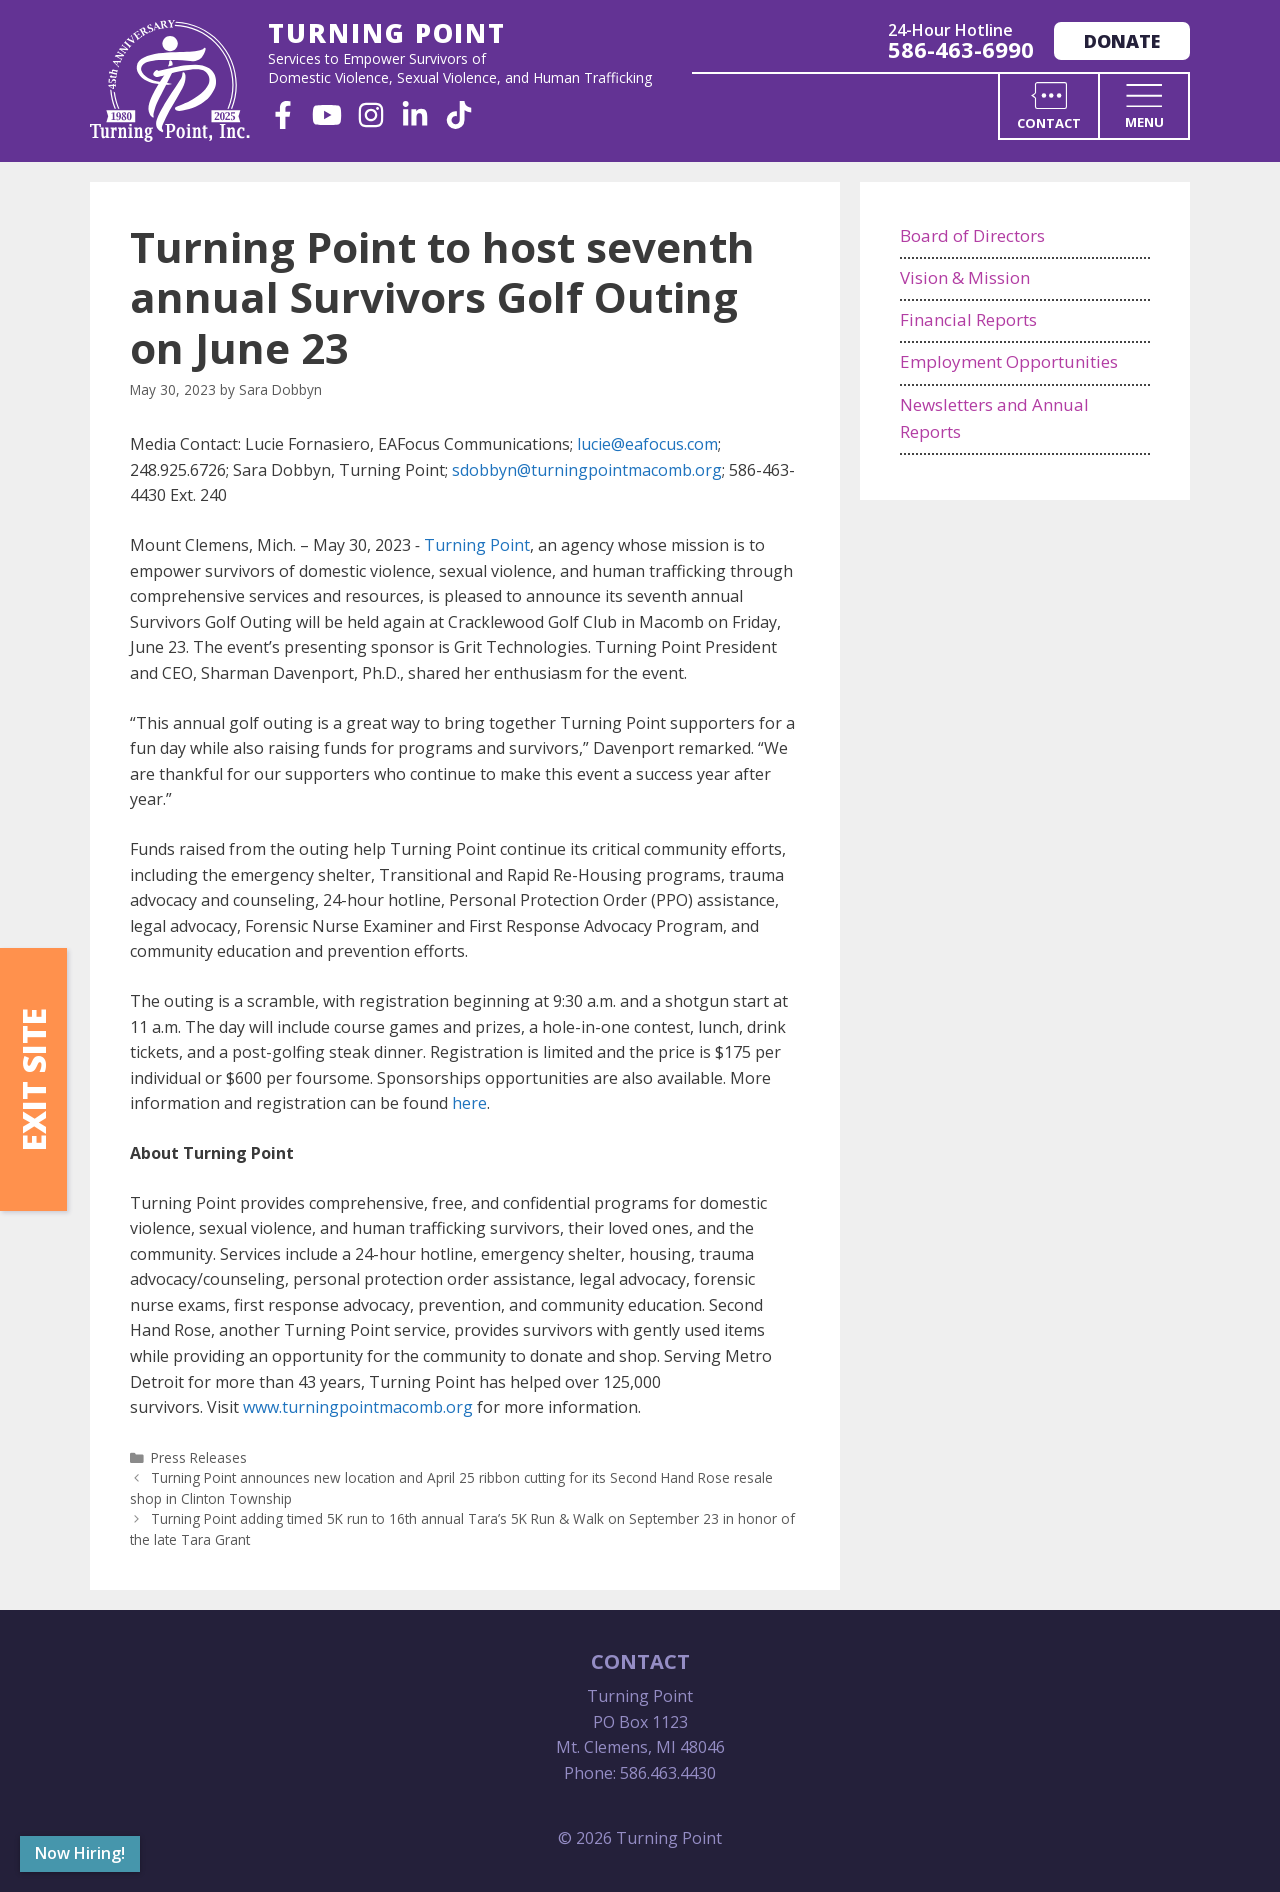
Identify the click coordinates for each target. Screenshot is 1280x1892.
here (469, 1103)
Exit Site (33, 1079)
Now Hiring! (80, 1853)
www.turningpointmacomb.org (358, 1407)
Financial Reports (968, 319)
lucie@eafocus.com (647, 444)
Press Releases (199, 1457)
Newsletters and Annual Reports (994, 418)
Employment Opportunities (1009, 361)
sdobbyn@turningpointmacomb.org (587, 470)
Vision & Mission (965, 277)
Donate (1122, 41)
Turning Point (477, 545)
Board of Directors (972, 235)
